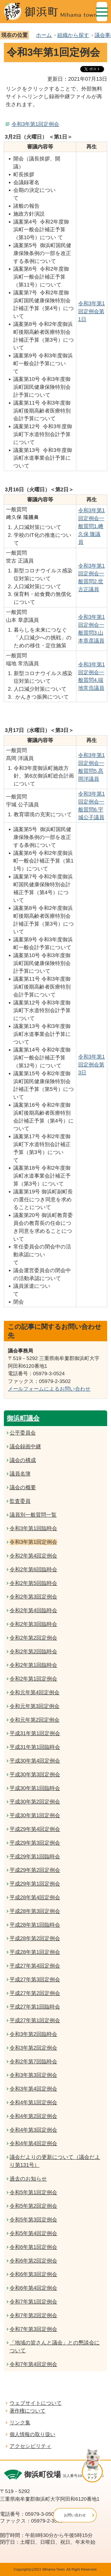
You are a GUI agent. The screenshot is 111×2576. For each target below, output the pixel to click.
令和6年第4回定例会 (33, 2288)
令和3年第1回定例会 (35, 124)
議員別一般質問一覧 (33, 1515)
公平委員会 (23, 1433)
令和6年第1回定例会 (33, 2247)
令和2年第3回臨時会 (33, 1624)
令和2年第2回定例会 (33, 1638)
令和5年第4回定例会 (33, 2233)
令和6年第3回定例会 (33, 2274)
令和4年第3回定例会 (33, 2130)
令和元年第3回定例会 (34, 1706)
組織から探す (73, 35)
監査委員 (20, 1501)
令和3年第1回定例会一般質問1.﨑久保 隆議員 (91, 526)
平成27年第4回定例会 (35, 1966)
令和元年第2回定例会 (34, 1720)
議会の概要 (23, 1487)
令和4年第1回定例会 (33, 2102)
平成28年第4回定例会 (35, 1897)
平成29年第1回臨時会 (35, 1856)
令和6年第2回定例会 (33, 2261)
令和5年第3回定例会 (33, 2220)
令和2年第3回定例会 (33, 1597)
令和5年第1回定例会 (33, 2192)
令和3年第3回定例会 (33, 2075)
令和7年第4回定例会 (33, 2364)
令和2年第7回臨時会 (33, 2061)
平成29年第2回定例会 (35, 1870)
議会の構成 (23, 1460)
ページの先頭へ (94, 2465)
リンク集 (20, 2422)
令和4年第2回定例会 (33, 2116)
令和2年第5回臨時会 (33, 1583)
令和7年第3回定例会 (33, 2329)
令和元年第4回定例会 (34, 1692)
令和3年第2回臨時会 (33, 2034)
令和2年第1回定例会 (33, 1679)
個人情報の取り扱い (32, 2434)
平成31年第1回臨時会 (35, 1747)
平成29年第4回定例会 (35, 1829)
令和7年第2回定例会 (33, 2315)
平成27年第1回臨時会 (35, 2007)
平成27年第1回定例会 (35, 2020)
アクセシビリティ (30, 2446)
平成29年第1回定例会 (35, 1884)
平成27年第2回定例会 (35, 1993)
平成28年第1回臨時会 (35, 1925)
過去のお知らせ (28, 2179)
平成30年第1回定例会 (35, 1815)
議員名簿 (20, 1474)
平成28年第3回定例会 (35, 1911)
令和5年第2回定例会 (33, 2206)
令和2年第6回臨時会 (33, 1569)
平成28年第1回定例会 (35, 1952)
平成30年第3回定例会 (35, 1774)
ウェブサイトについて (36, 2403)
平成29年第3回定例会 (35, 1843)
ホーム (44, 35)
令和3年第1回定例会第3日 (91, 1064)
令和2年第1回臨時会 (33, 1665)
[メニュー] (102, 11)
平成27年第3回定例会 (35, 1979)
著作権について (28, 2411)
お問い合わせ (75, 2515)
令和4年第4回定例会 (33, 2143)
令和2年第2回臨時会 (33, 1651)
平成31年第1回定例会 (35, 1733)
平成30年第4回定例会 (35, 1761)
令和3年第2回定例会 (33, 2048)
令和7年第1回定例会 (33, 2302)
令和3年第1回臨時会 (33, 1528)
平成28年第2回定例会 (35, 1938)
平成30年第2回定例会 (35, 1802)
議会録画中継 (25, 1446)
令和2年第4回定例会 (33, 1556)
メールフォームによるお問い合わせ (49, 1389)
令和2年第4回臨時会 (33, 1610)
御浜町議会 (23, 1418)
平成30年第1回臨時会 (35, 1788)
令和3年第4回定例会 (33, 2089)
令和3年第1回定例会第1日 (91, 311)
